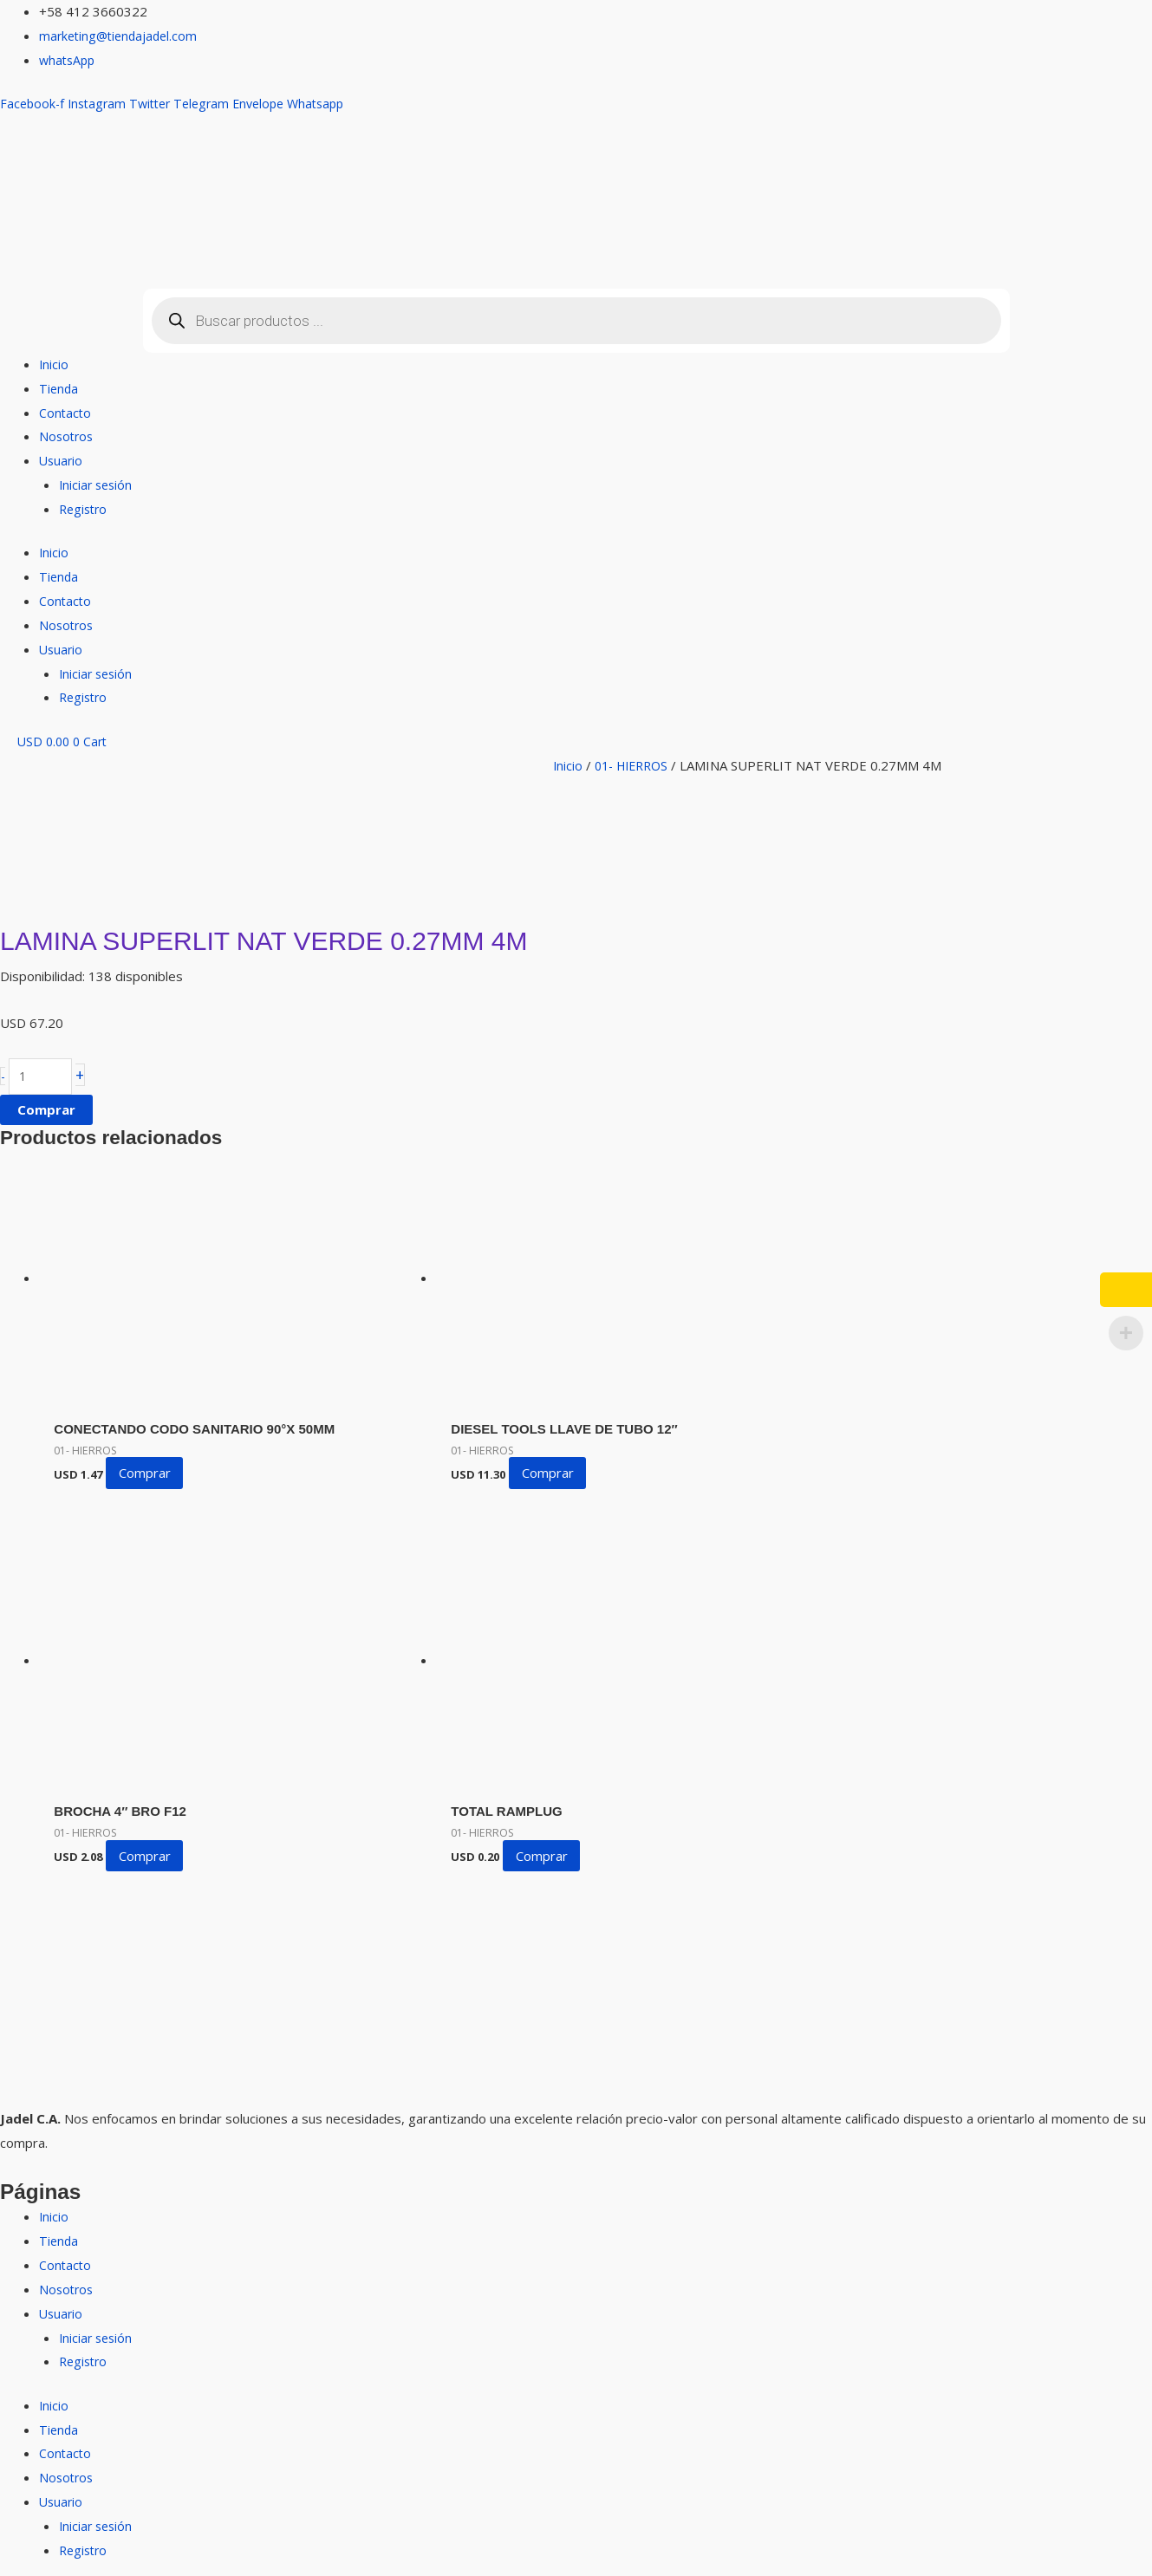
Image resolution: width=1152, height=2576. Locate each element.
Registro (85, 508)
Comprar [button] (153, 1494)
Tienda (59, 388)
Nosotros (67, 436)
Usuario (62, 460)
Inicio (54, 364)
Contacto (66, 412)
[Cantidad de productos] (43, 1077)
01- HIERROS (636, 765)
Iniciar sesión (97, 484)
